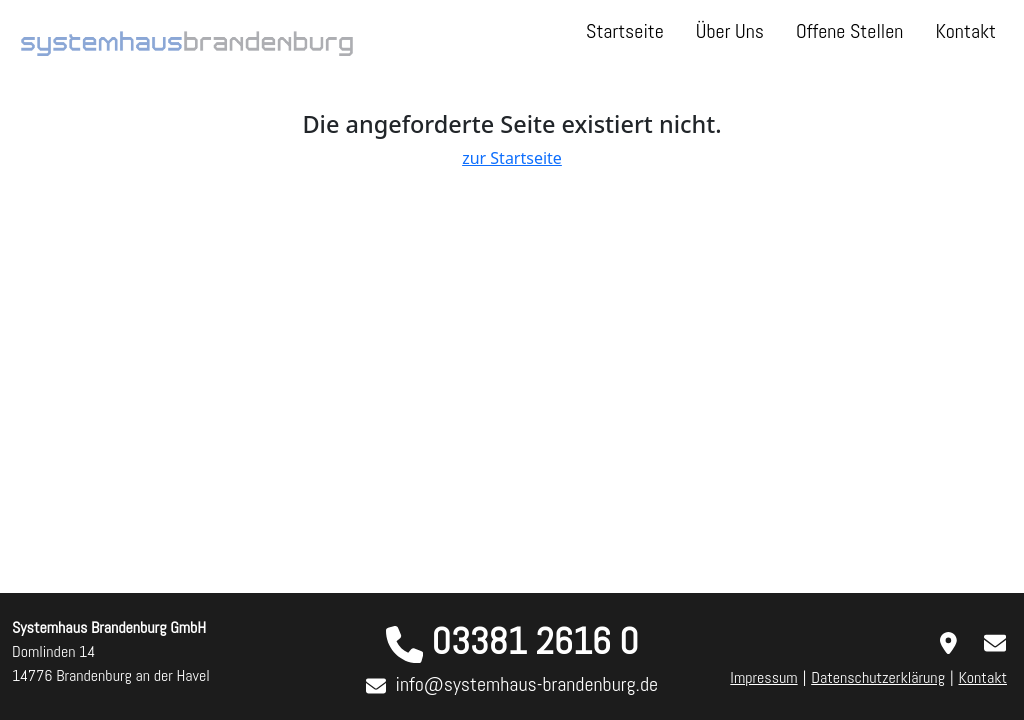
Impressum (763, 677)
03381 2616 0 (534, 641)
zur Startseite (512, 158)
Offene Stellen (849, 31)
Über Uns (730, 31)
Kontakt (965, 31)
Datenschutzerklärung (878, 677)
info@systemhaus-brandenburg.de (527, 684)
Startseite (625, 31)
